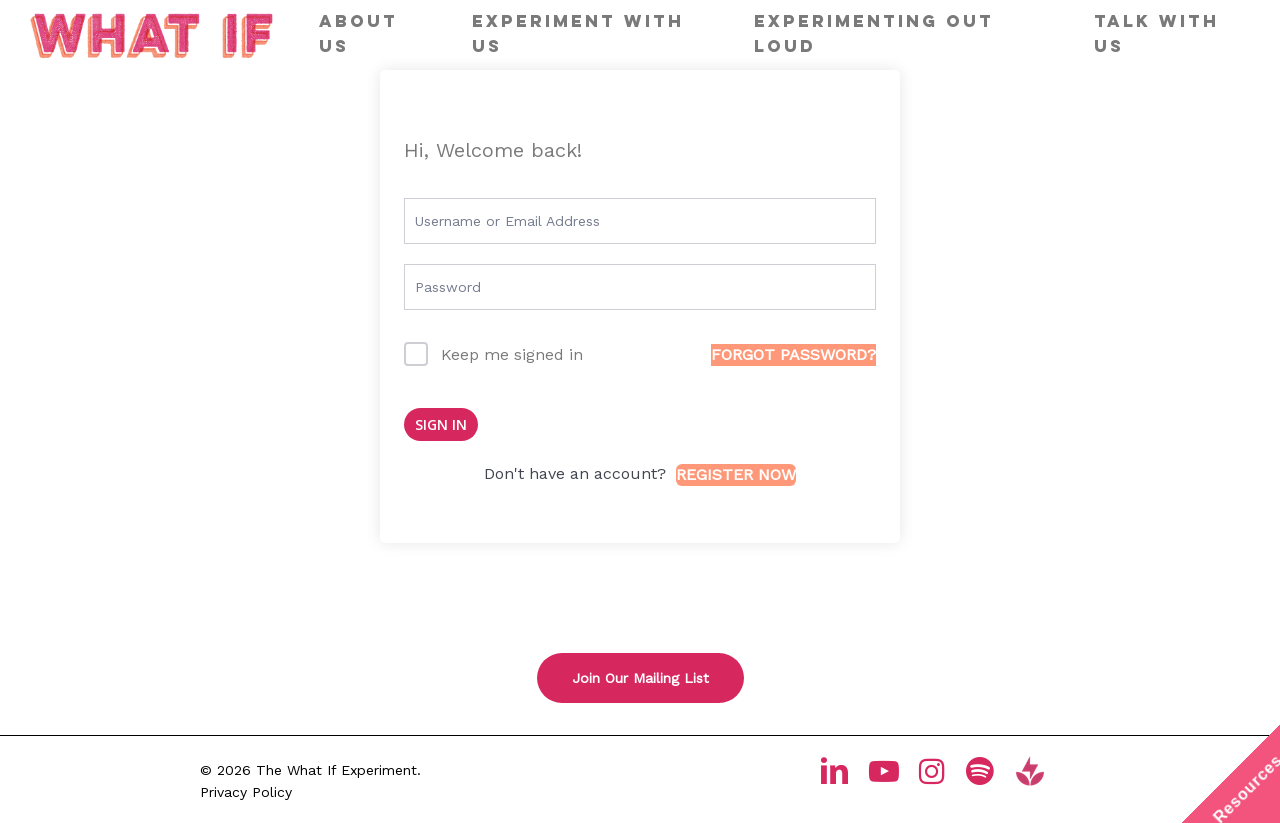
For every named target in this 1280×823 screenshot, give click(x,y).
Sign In (441, 424)
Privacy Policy (246, 792)
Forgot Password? (793, 354)
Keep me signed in (512, 354)
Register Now (736, 474)
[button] (640, 678)
